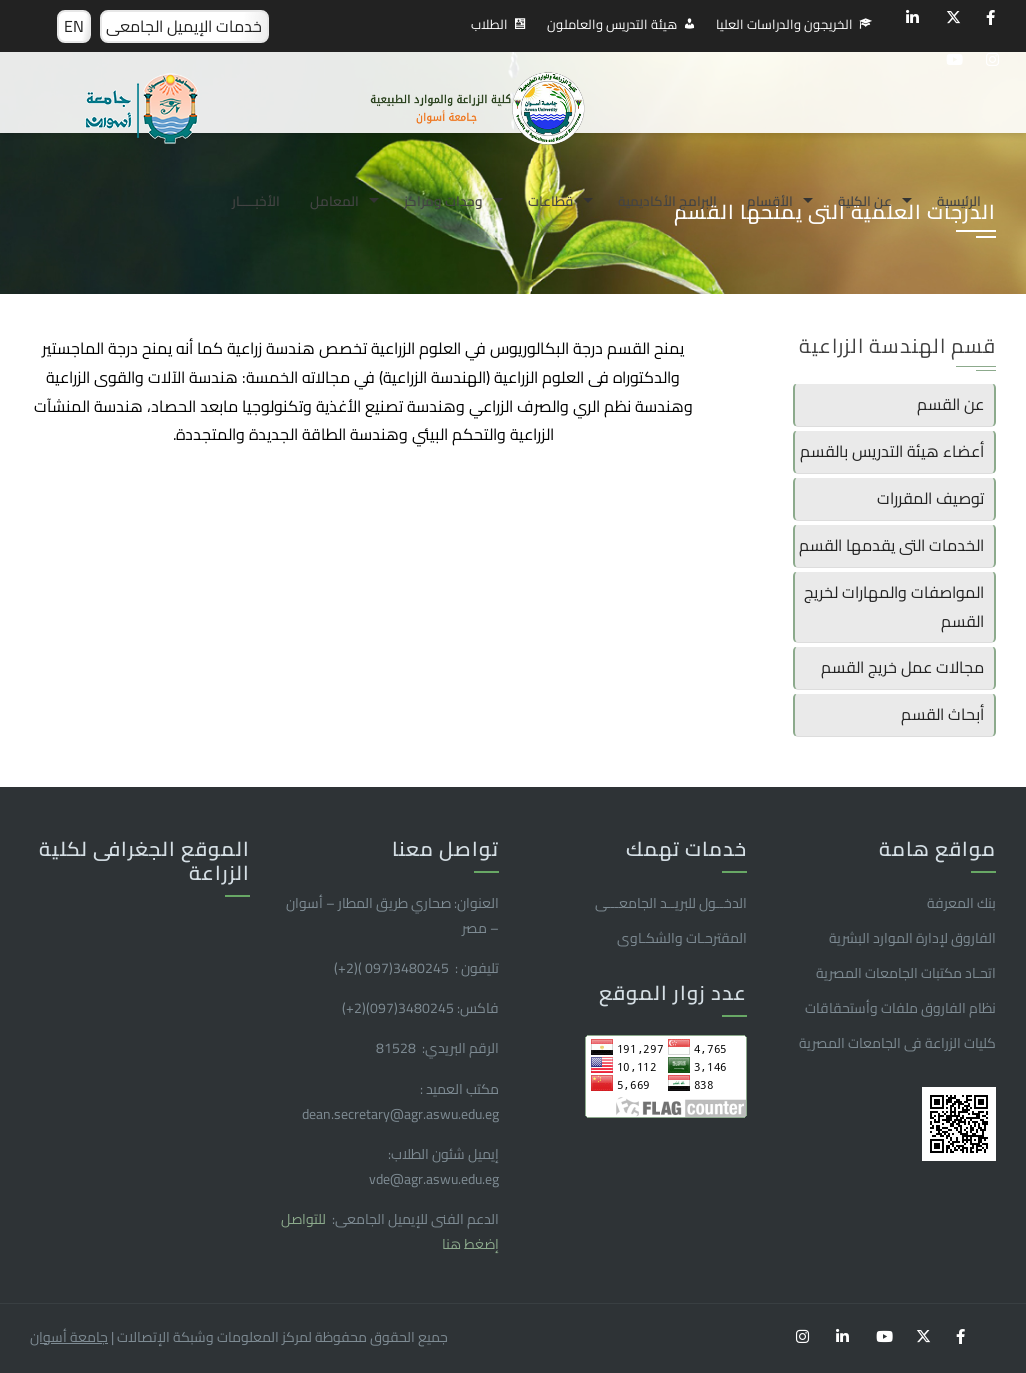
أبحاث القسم (942, 714)
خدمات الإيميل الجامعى (184, 26)
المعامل (334, 201)
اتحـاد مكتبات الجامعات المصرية (906, 973)
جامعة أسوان (69, 1337)
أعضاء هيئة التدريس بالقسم (892, 451)
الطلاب (489, 24)
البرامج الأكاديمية (667, 201)
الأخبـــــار (256, 201)
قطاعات (550, 201)
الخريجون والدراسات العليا (784, 24)
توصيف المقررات (930, 498)
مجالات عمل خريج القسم (902, 667)
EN (74, 26)
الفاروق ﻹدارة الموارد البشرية (912, 938)
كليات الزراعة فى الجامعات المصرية (897, 1043)
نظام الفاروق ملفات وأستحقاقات (900, 1008)
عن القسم (950, 404)
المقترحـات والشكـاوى (682, 938)
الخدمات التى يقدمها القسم (891, 545)
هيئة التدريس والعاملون (612, 24)
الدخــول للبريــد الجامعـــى (671, 903)
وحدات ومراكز (443, 201)
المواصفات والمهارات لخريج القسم (894, 606)
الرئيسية (959, 201)
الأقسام (770, 201)
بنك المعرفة (961, 903)
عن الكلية (865, 201)
